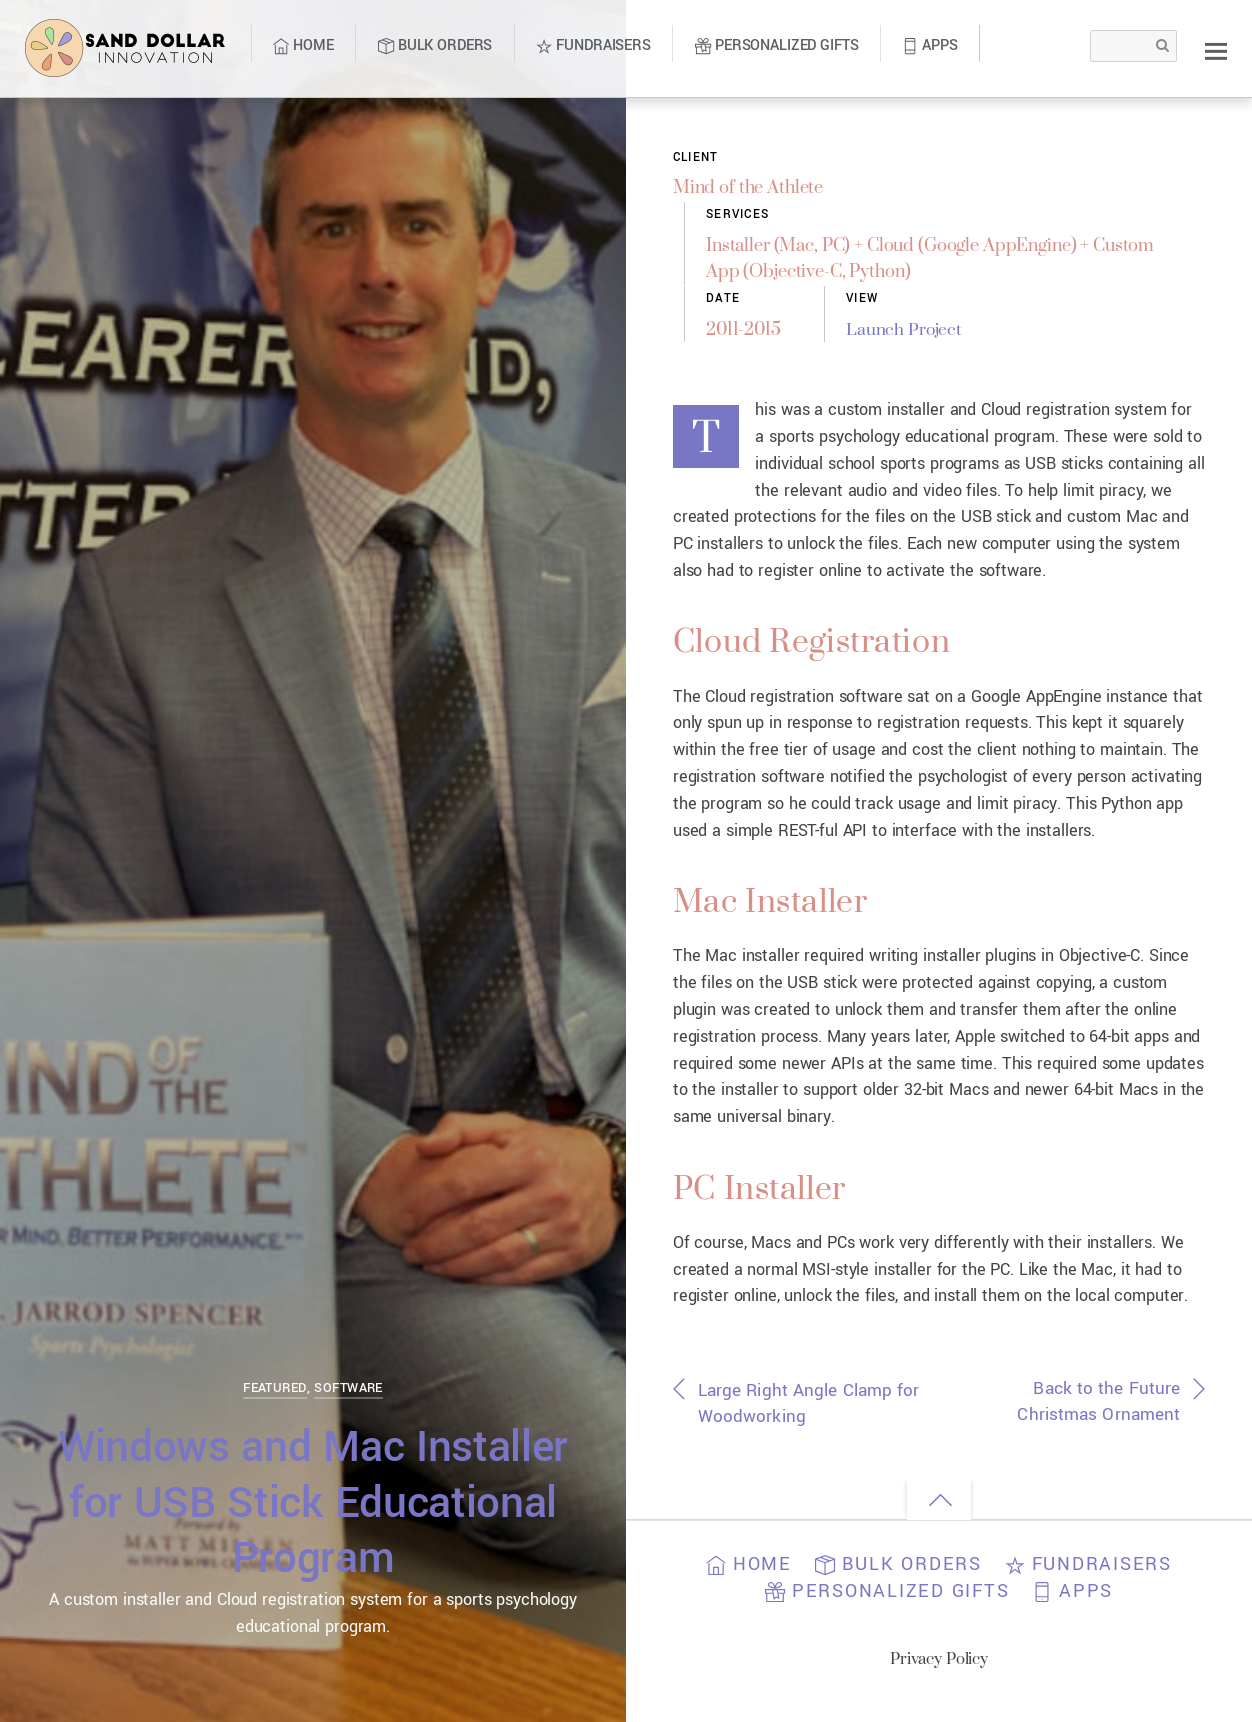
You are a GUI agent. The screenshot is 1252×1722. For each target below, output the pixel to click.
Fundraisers (593, 45)
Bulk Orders (435, 45)
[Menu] (1216, 50)
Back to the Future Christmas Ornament (1095, 1409)
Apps (929, 45)
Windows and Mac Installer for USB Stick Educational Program (313, 1502)
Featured (274, 1387)
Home (303, 45)
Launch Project (914, 330)
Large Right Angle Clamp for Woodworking (800, 1410)
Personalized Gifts (776, 45)
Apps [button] (1076, 1599)
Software (348, 1387)
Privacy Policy (939, 1665)
